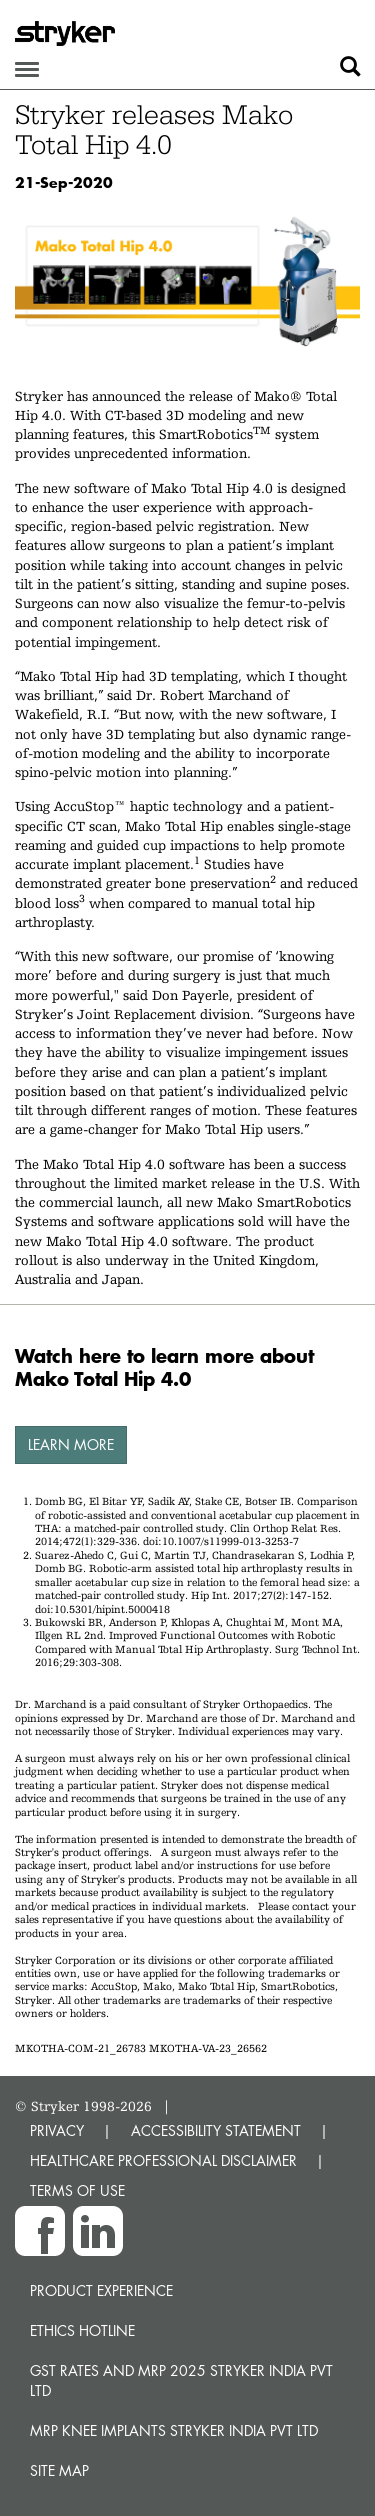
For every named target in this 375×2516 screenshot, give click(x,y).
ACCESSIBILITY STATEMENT (216, 2130)
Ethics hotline (82, 2330)
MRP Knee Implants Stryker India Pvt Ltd (174, 2430)
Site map (59, 2470)
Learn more (71, 1444)
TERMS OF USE (77, 2190)
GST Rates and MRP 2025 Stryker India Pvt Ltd (181, 2380)
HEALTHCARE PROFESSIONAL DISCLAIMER (163, 2160)
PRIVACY (57, 2130)
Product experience (101, 2290)
